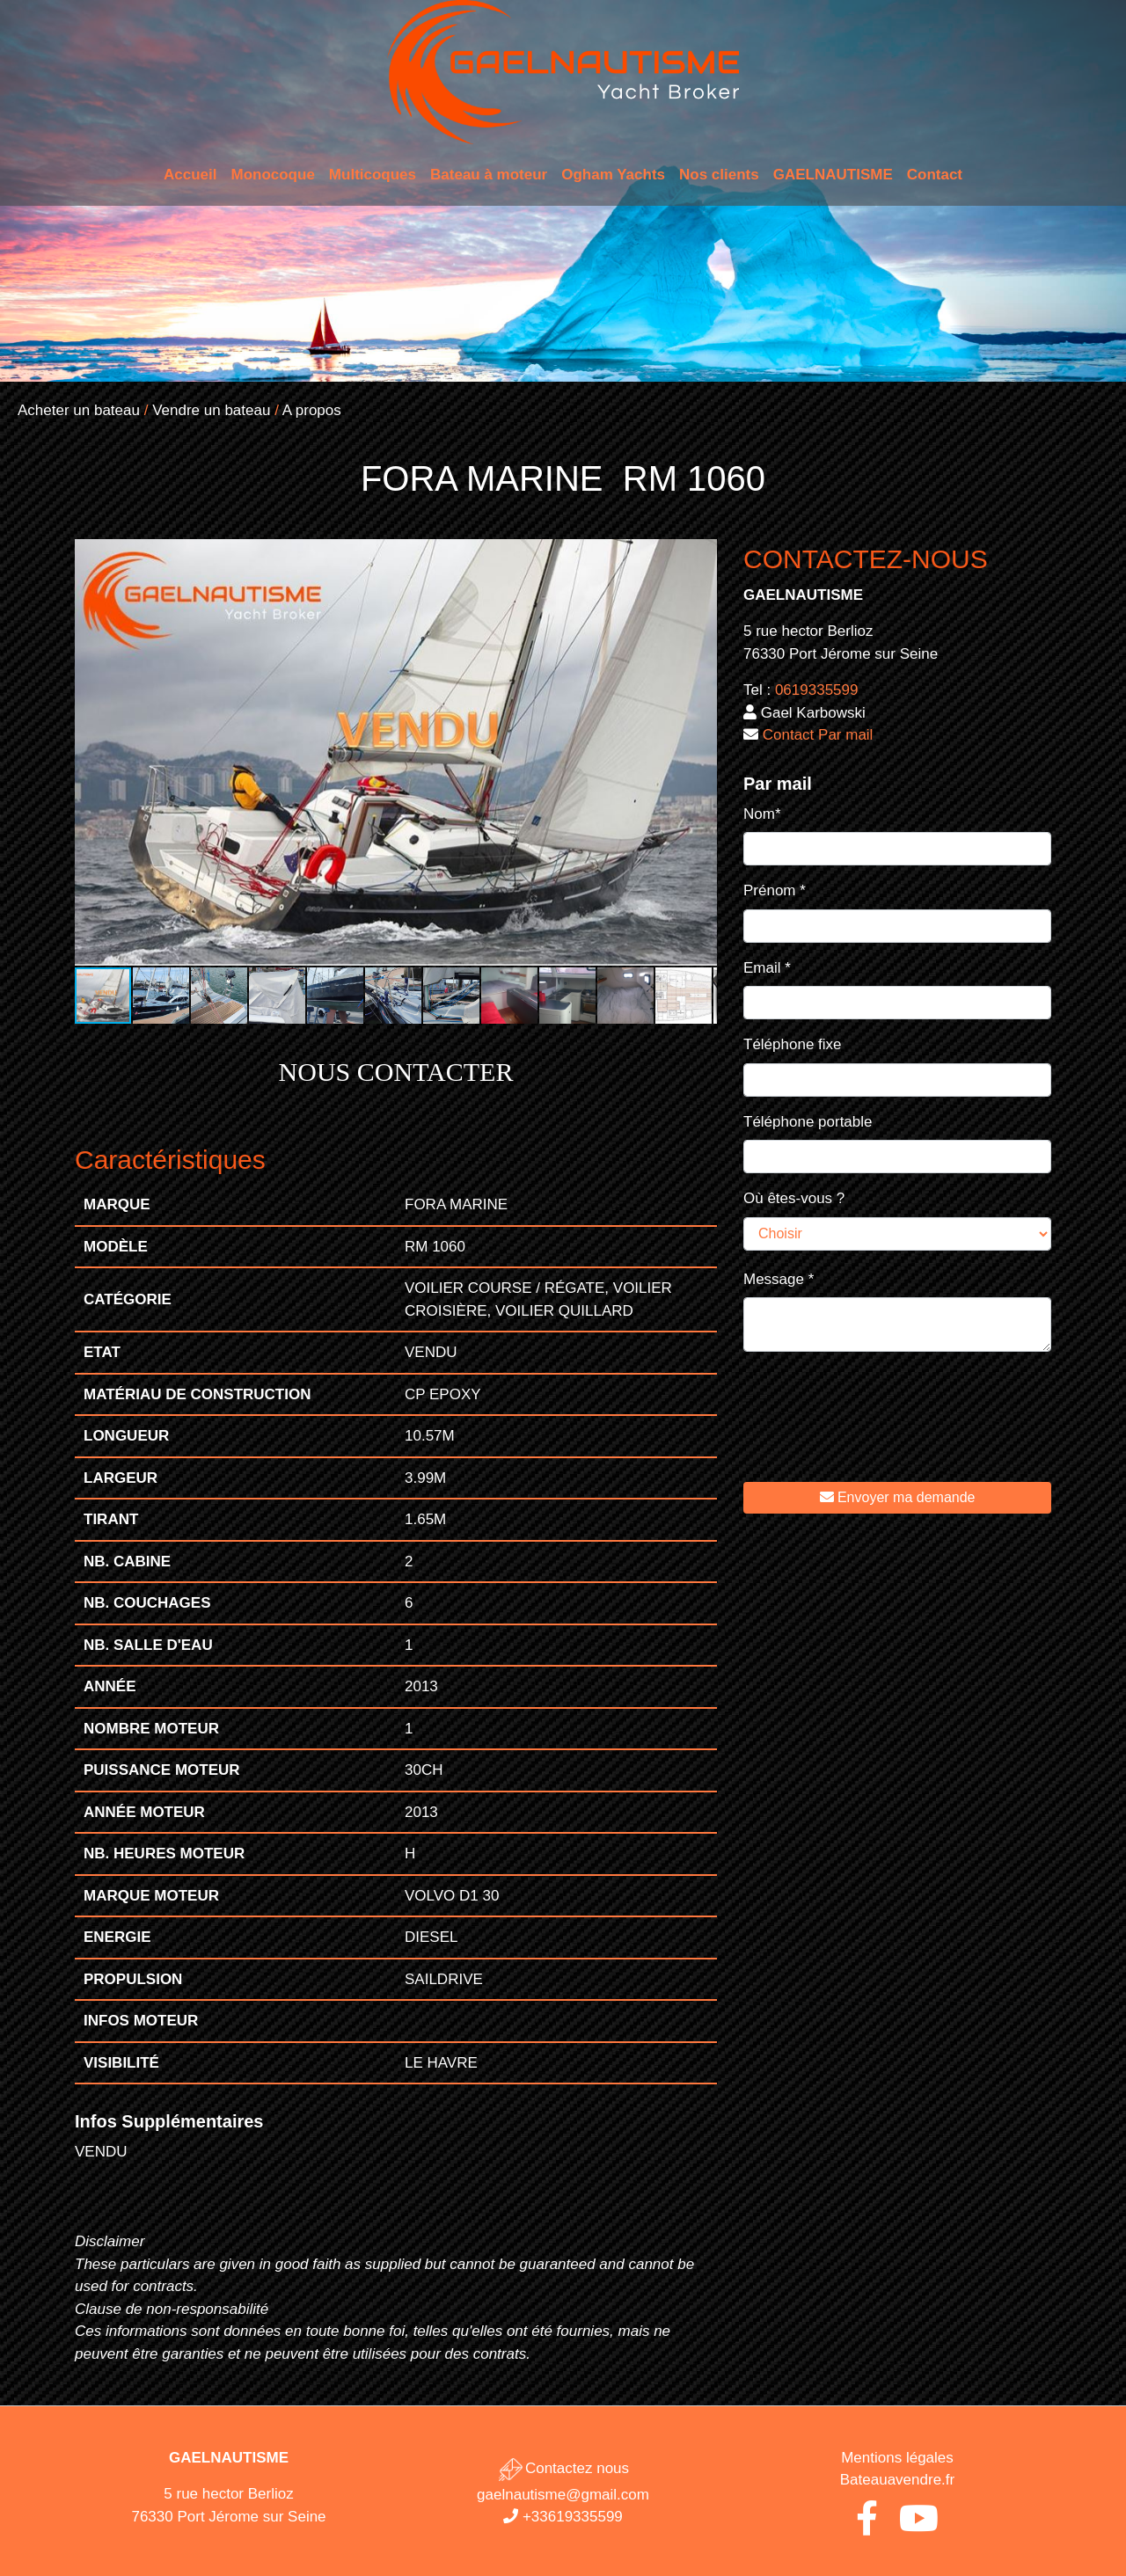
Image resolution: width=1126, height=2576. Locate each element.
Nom (762, 814)
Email (767, 968)
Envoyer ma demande (898, 1497)
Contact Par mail (818, 734)
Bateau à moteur (488, 174)
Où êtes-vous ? (793, 1198)
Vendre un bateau (211, 410)
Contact (934, 174)
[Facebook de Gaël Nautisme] (867, 2526)
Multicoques (372, 174)
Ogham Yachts (613, 174)
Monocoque (272, 174)
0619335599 (817, 690)
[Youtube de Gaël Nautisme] (918, 2526)
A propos (311, 410)
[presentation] (877, 1430)
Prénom (774, 890)
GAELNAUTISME (833, 174)
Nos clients (719, 174)
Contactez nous (563, 2468)
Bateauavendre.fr (897, 2479)
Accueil (190, 174)
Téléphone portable (808, 1121)
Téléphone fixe (792, 1044)
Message (778, 1279)
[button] (701, 555)
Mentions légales (897, 2457)
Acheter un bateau (79, 410)
